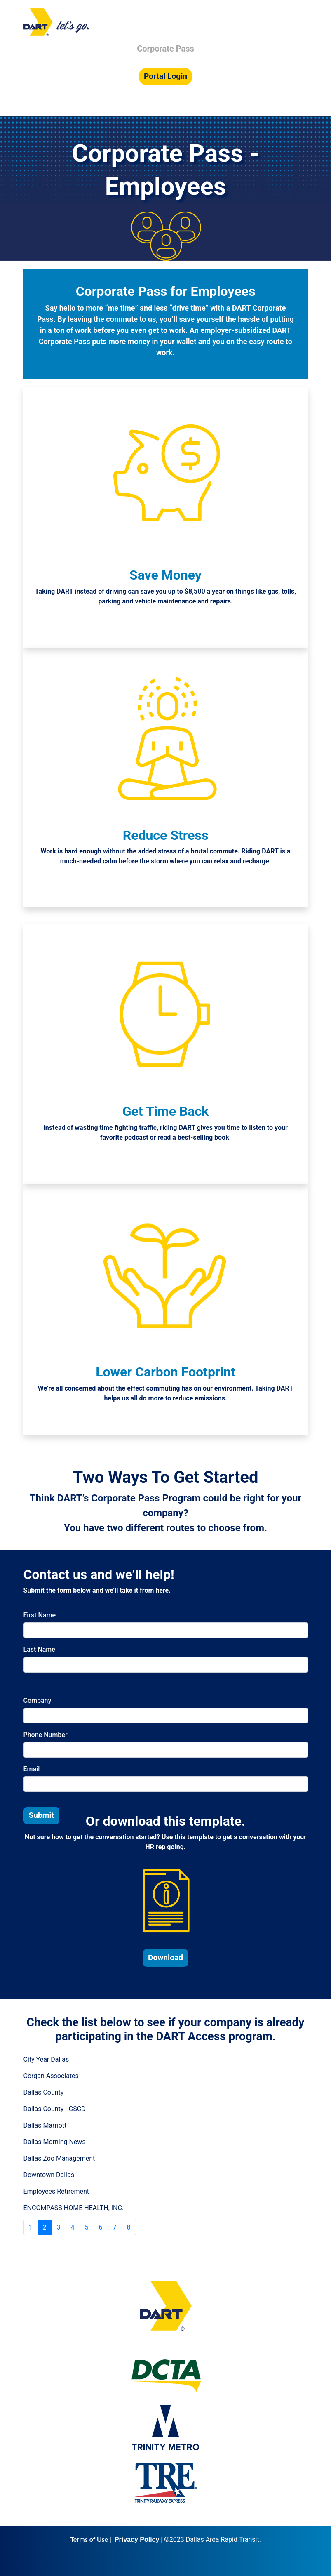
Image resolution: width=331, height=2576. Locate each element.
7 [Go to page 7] (115, 2227)
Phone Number (45, 1735)
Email (31, 1769)
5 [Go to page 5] (87, 2227)
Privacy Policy (137, 2539)
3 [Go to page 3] (59, 2227)
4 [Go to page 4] (73, 2227)
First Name (39, 1615)
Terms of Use (89, 2539)
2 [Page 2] (45, 2227)
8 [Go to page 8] (129, 2227)
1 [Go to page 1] (31, 2227)
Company (37, 1700)
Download (165, 1957)
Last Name (39, 1649)
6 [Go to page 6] (101, 2227)
